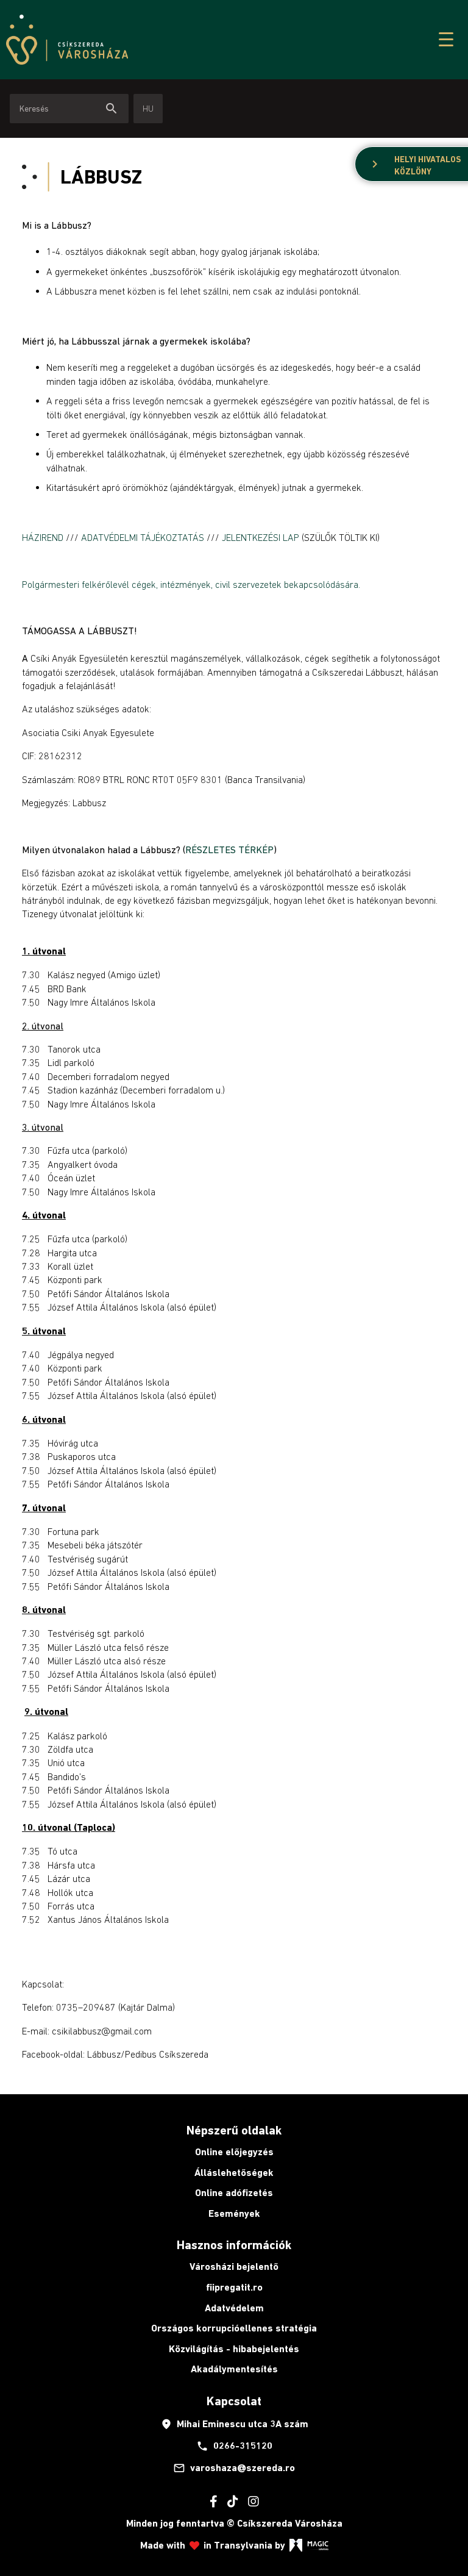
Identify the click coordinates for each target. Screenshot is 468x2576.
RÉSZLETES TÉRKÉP (229, 849)
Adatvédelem (234, 2308)
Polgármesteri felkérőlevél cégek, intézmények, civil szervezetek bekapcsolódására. (191, 584)
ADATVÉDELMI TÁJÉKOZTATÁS (142, 537)
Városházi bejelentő (234, 2266)
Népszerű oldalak (234, 2130)
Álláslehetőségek (234, 2172)
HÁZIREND (44, 537)
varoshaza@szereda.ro (234, 2468)
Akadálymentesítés (234, 2369)
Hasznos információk (234, 2245)
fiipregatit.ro (234, 2287)
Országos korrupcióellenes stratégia (234, 2328)
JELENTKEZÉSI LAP (260, 537)
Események (234, 2213)
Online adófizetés (234, 2193)
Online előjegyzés (234, 2152)
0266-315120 (234, 2446)
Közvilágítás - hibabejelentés (234, 2349)
